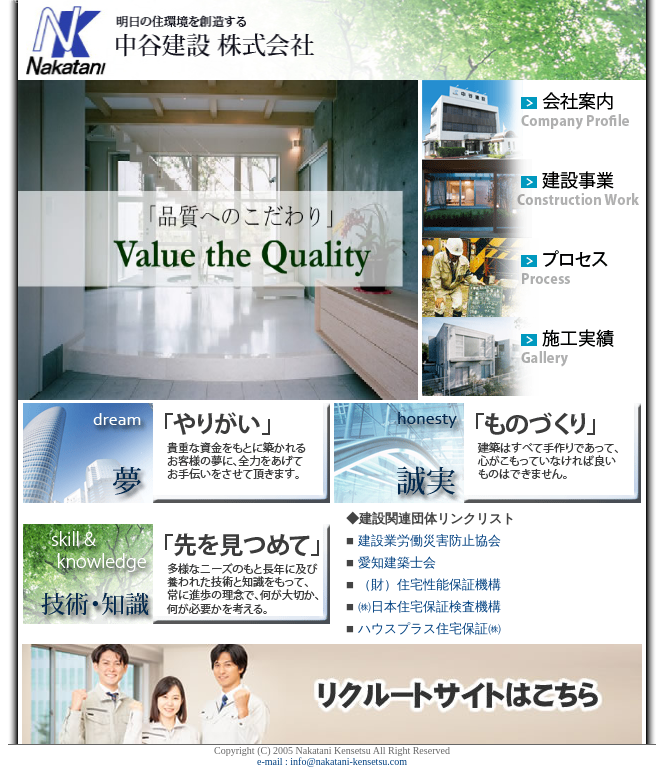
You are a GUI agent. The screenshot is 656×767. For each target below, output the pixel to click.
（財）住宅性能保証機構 (429, 584)
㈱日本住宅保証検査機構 (429, 606)
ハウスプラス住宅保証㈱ (429, 628)
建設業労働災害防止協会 (429, 540)
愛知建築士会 (397, 562)
